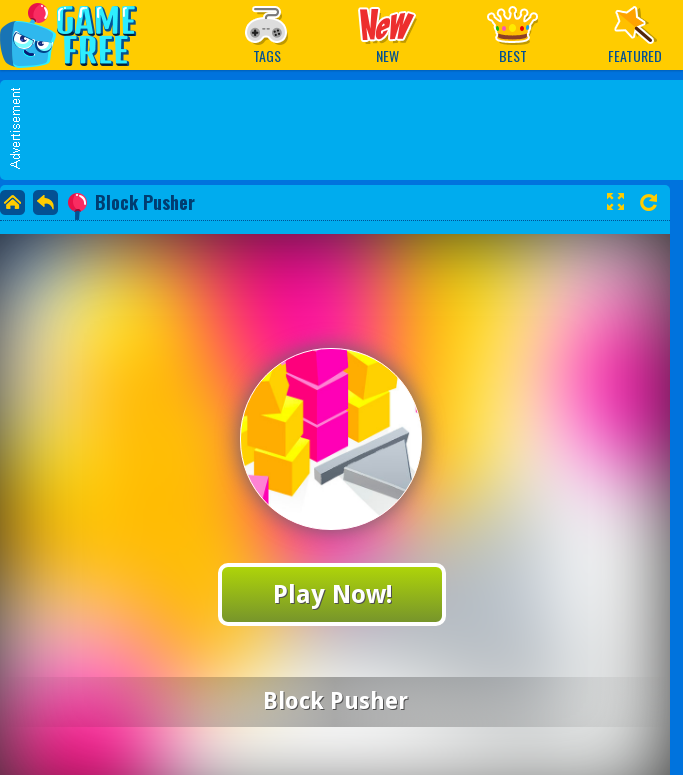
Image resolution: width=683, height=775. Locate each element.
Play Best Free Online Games (78, 34)
